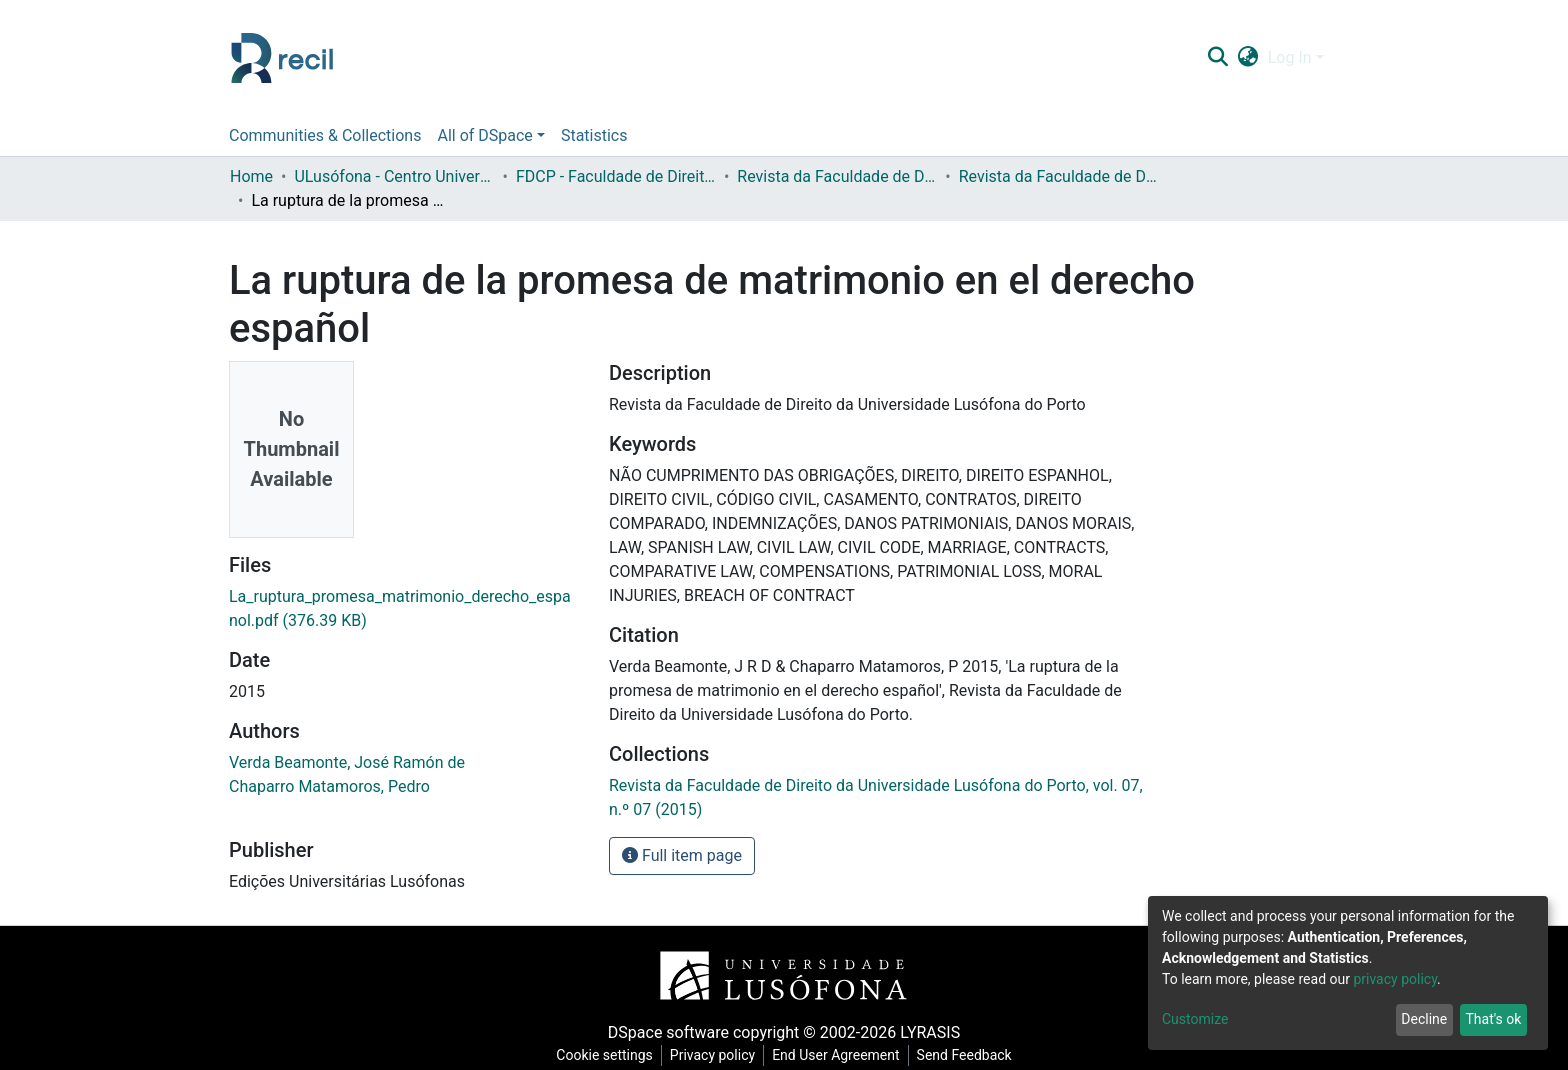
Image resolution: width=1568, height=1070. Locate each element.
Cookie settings (604, 1055)
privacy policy (1395, 979)
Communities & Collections (325, 135)
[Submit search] (1217, 58)
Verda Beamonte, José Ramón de (347, 762)
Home (251, 176)
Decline (1424, 1019)
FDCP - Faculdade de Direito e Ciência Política (616, 176)
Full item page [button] (682, 855)
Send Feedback (964, 1055)
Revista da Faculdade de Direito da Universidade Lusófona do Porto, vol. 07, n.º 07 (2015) (1059, 176)
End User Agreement (835, 1055)
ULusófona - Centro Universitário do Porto (394, 176)
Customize (1195, 1019)
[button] (1247, 58)
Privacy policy (712, 1055)
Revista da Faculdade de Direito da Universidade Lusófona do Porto (837, 176)
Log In (1290, 57)
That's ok (1493, 1019)
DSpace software (668, 1032)
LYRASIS (930, 1032)
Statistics (594, 135)
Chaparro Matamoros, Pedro (329, 786)
